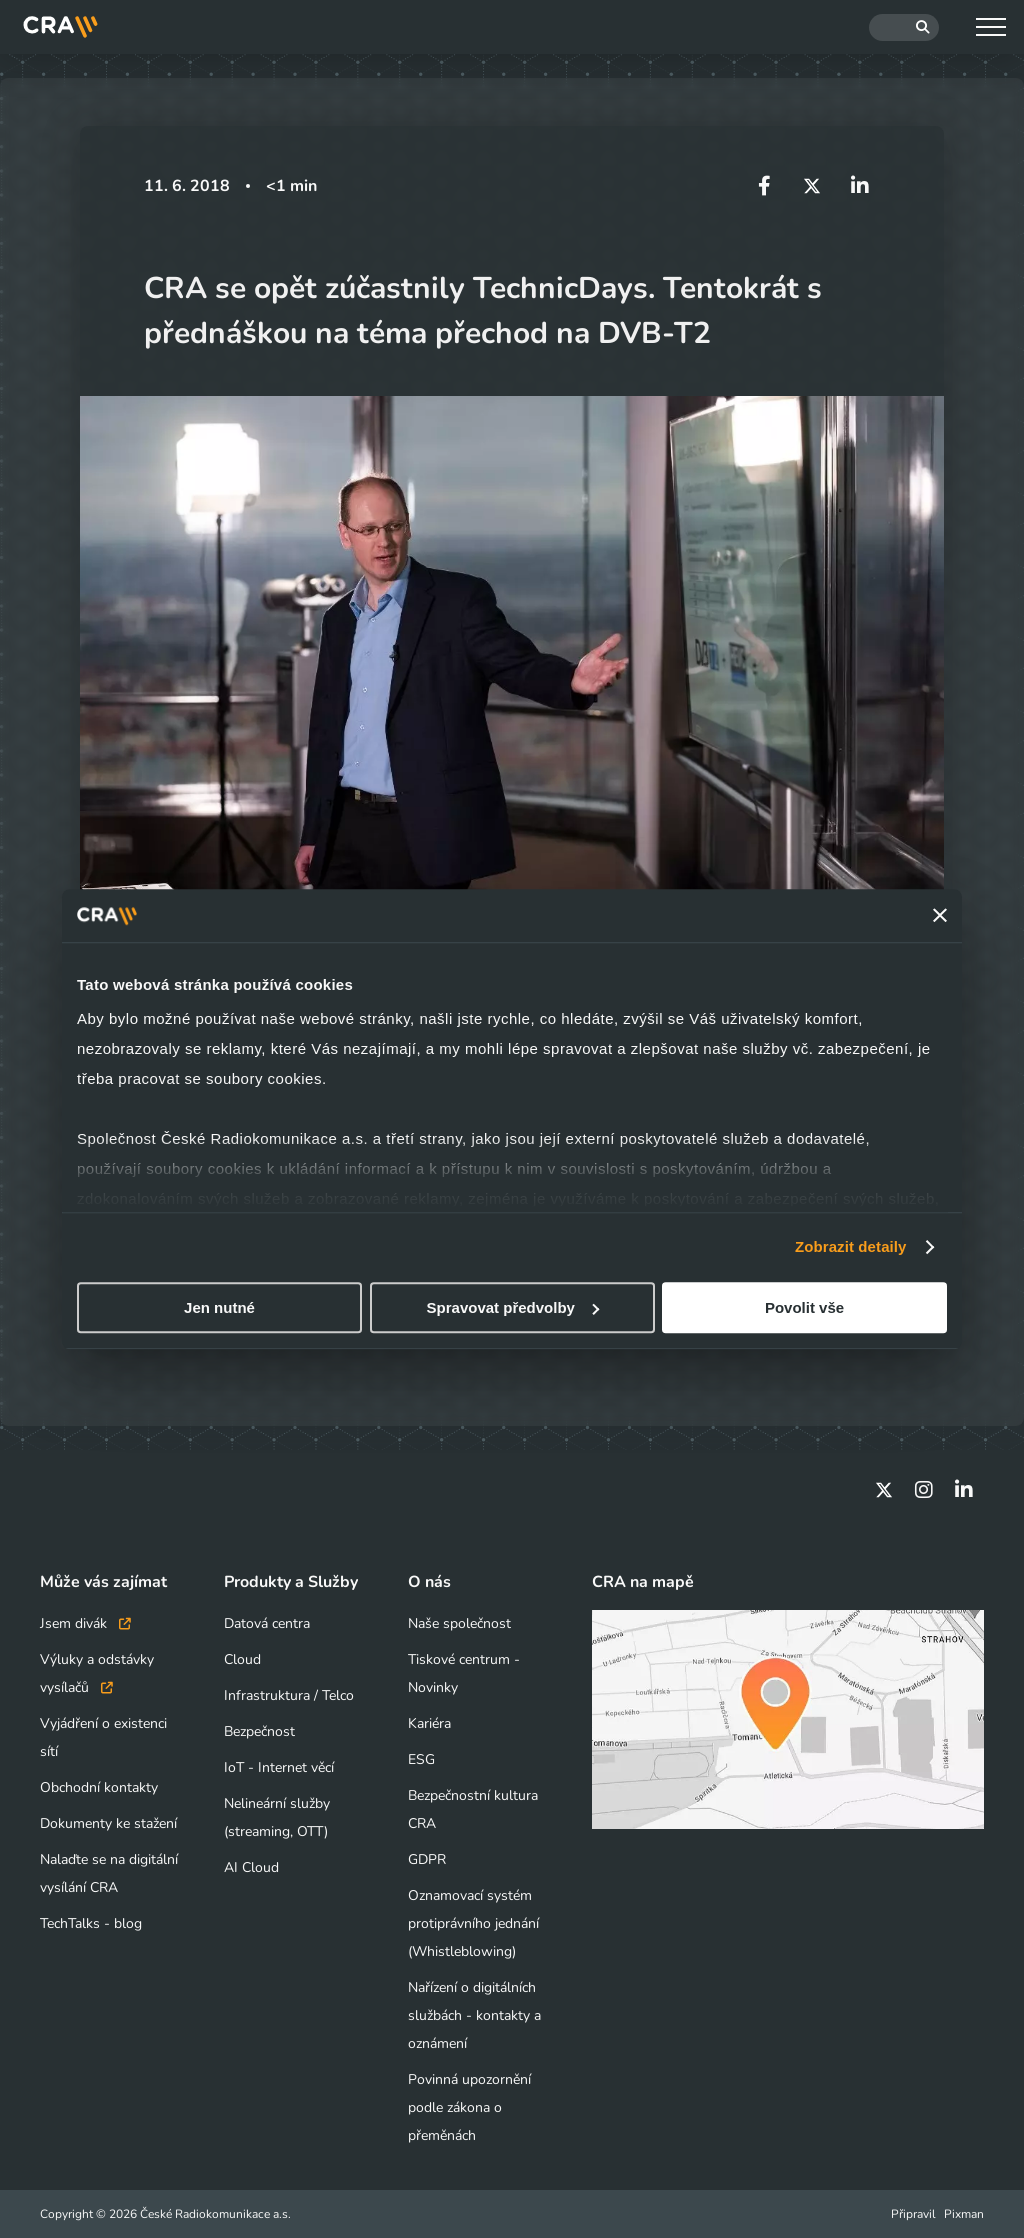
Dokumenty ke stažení (108, 1823)
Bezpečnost (259, 1731)
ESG (421, 1759)
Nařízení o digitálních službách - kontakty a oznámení (474, 2015)
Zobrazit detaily (851, 1246)
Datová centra (267, 1623)
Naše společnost (459, 1623)
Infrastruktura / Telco (289, 1695)
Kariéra (429, 1723)
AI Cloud (251, 1867)
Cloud (242, 1659)
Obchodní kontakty (99, 1787)
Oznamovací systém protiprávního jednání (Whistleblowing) (473, 1923)
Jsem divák (85, 1623)
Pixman (964, 2214)
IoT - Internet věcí (279, 1767)
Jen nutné (219, 1307)
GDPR (427, 1859)
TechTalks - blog (91, 1923)
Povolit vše (804, 1307)
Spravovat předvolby (513, 1307)
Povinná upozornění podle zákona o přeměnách (469, 2107)
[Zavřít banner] (940, 916)
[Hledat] (904, 27)
